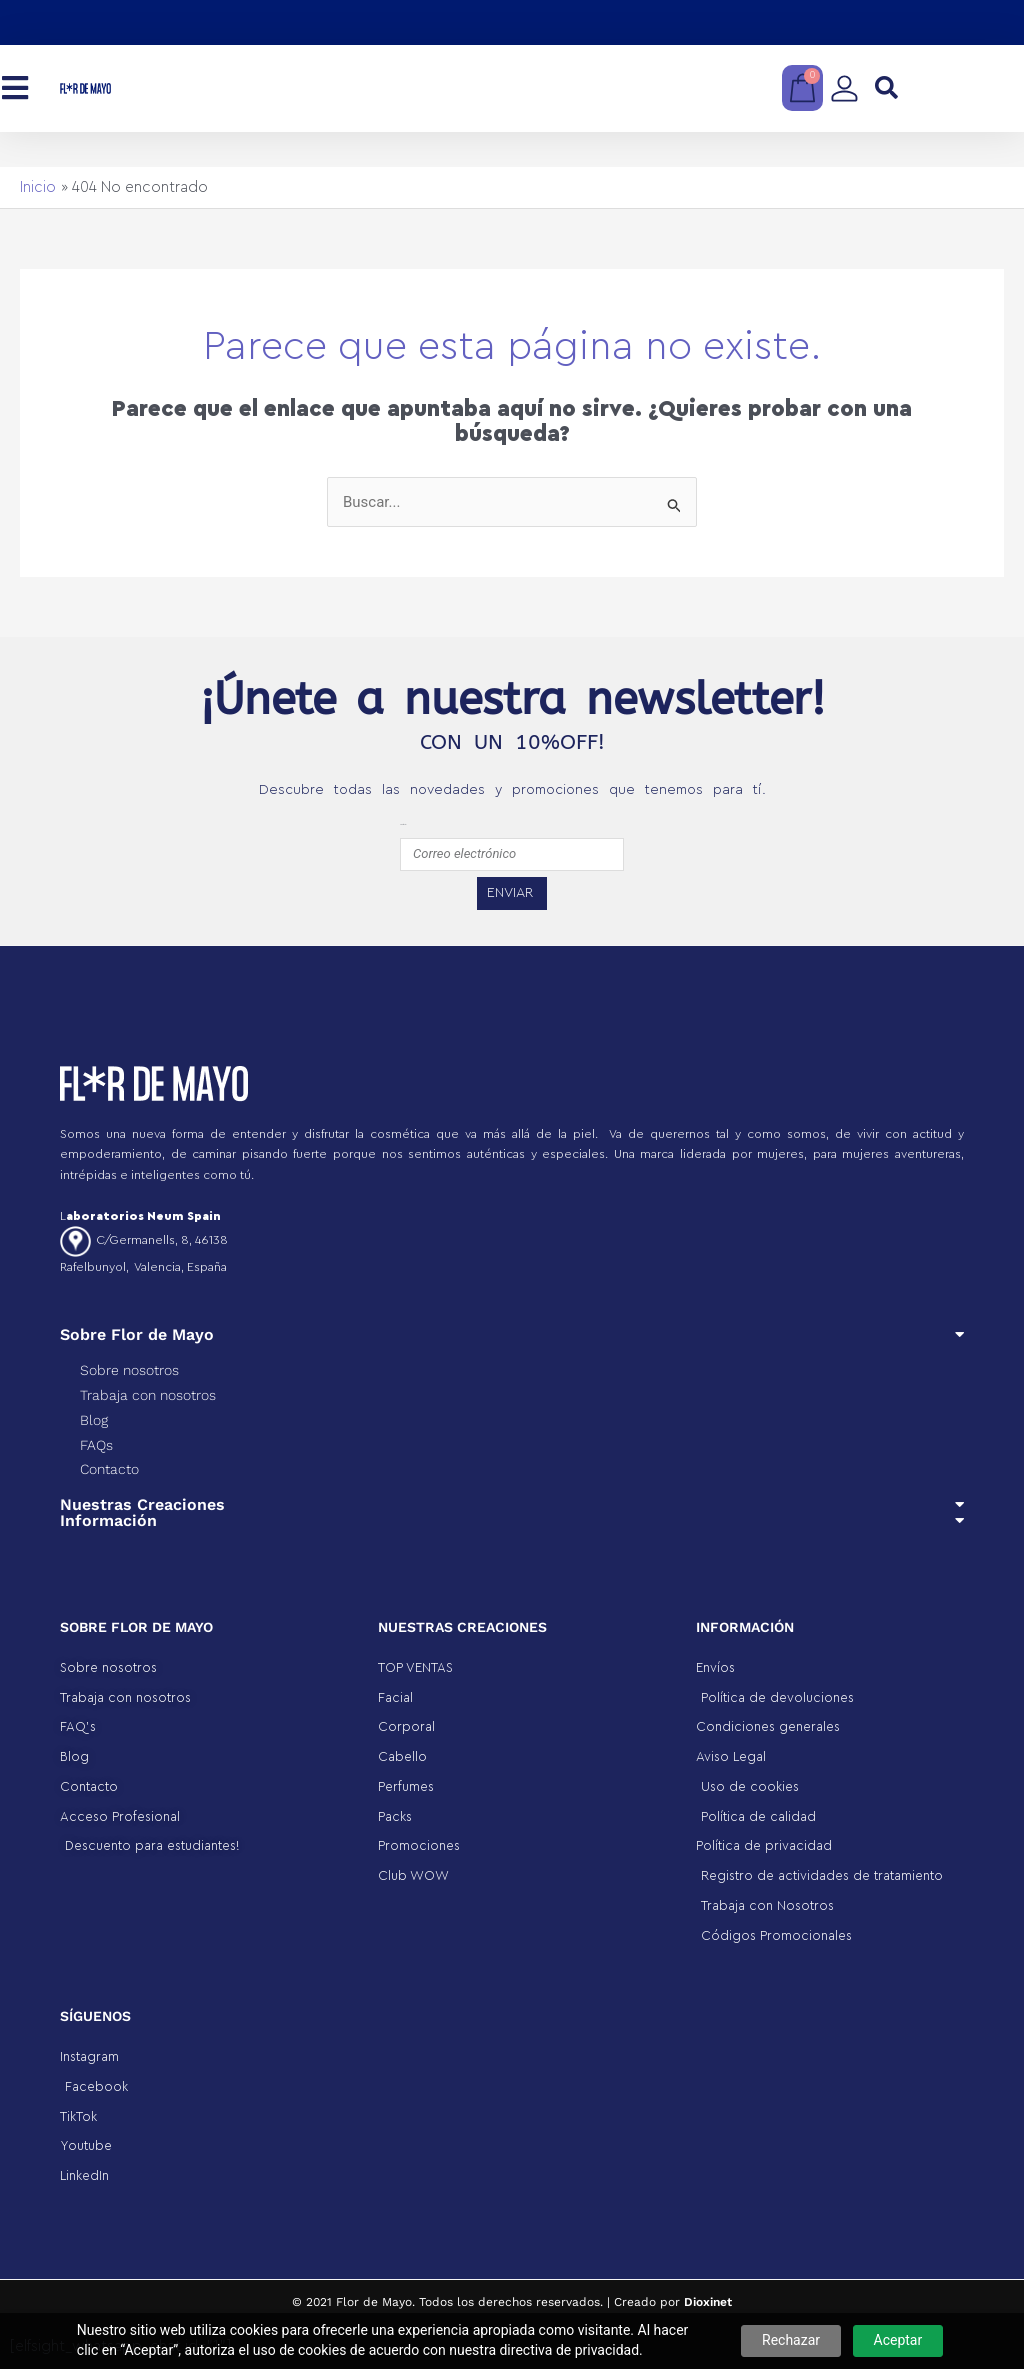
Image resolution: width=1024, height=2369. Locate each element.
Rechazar (791, 2340)
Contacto (109, 1469)
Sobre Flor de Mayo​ (137, 1334)
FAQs (96, 1445)
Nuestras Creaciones (142, 1504)
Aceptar (898, 2340)
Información (108, 1520)
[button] (886, 88)
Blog (94, 1420)
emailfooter (403, 824)
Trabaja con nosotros (148, 1395)
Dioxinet (708, 2302)
